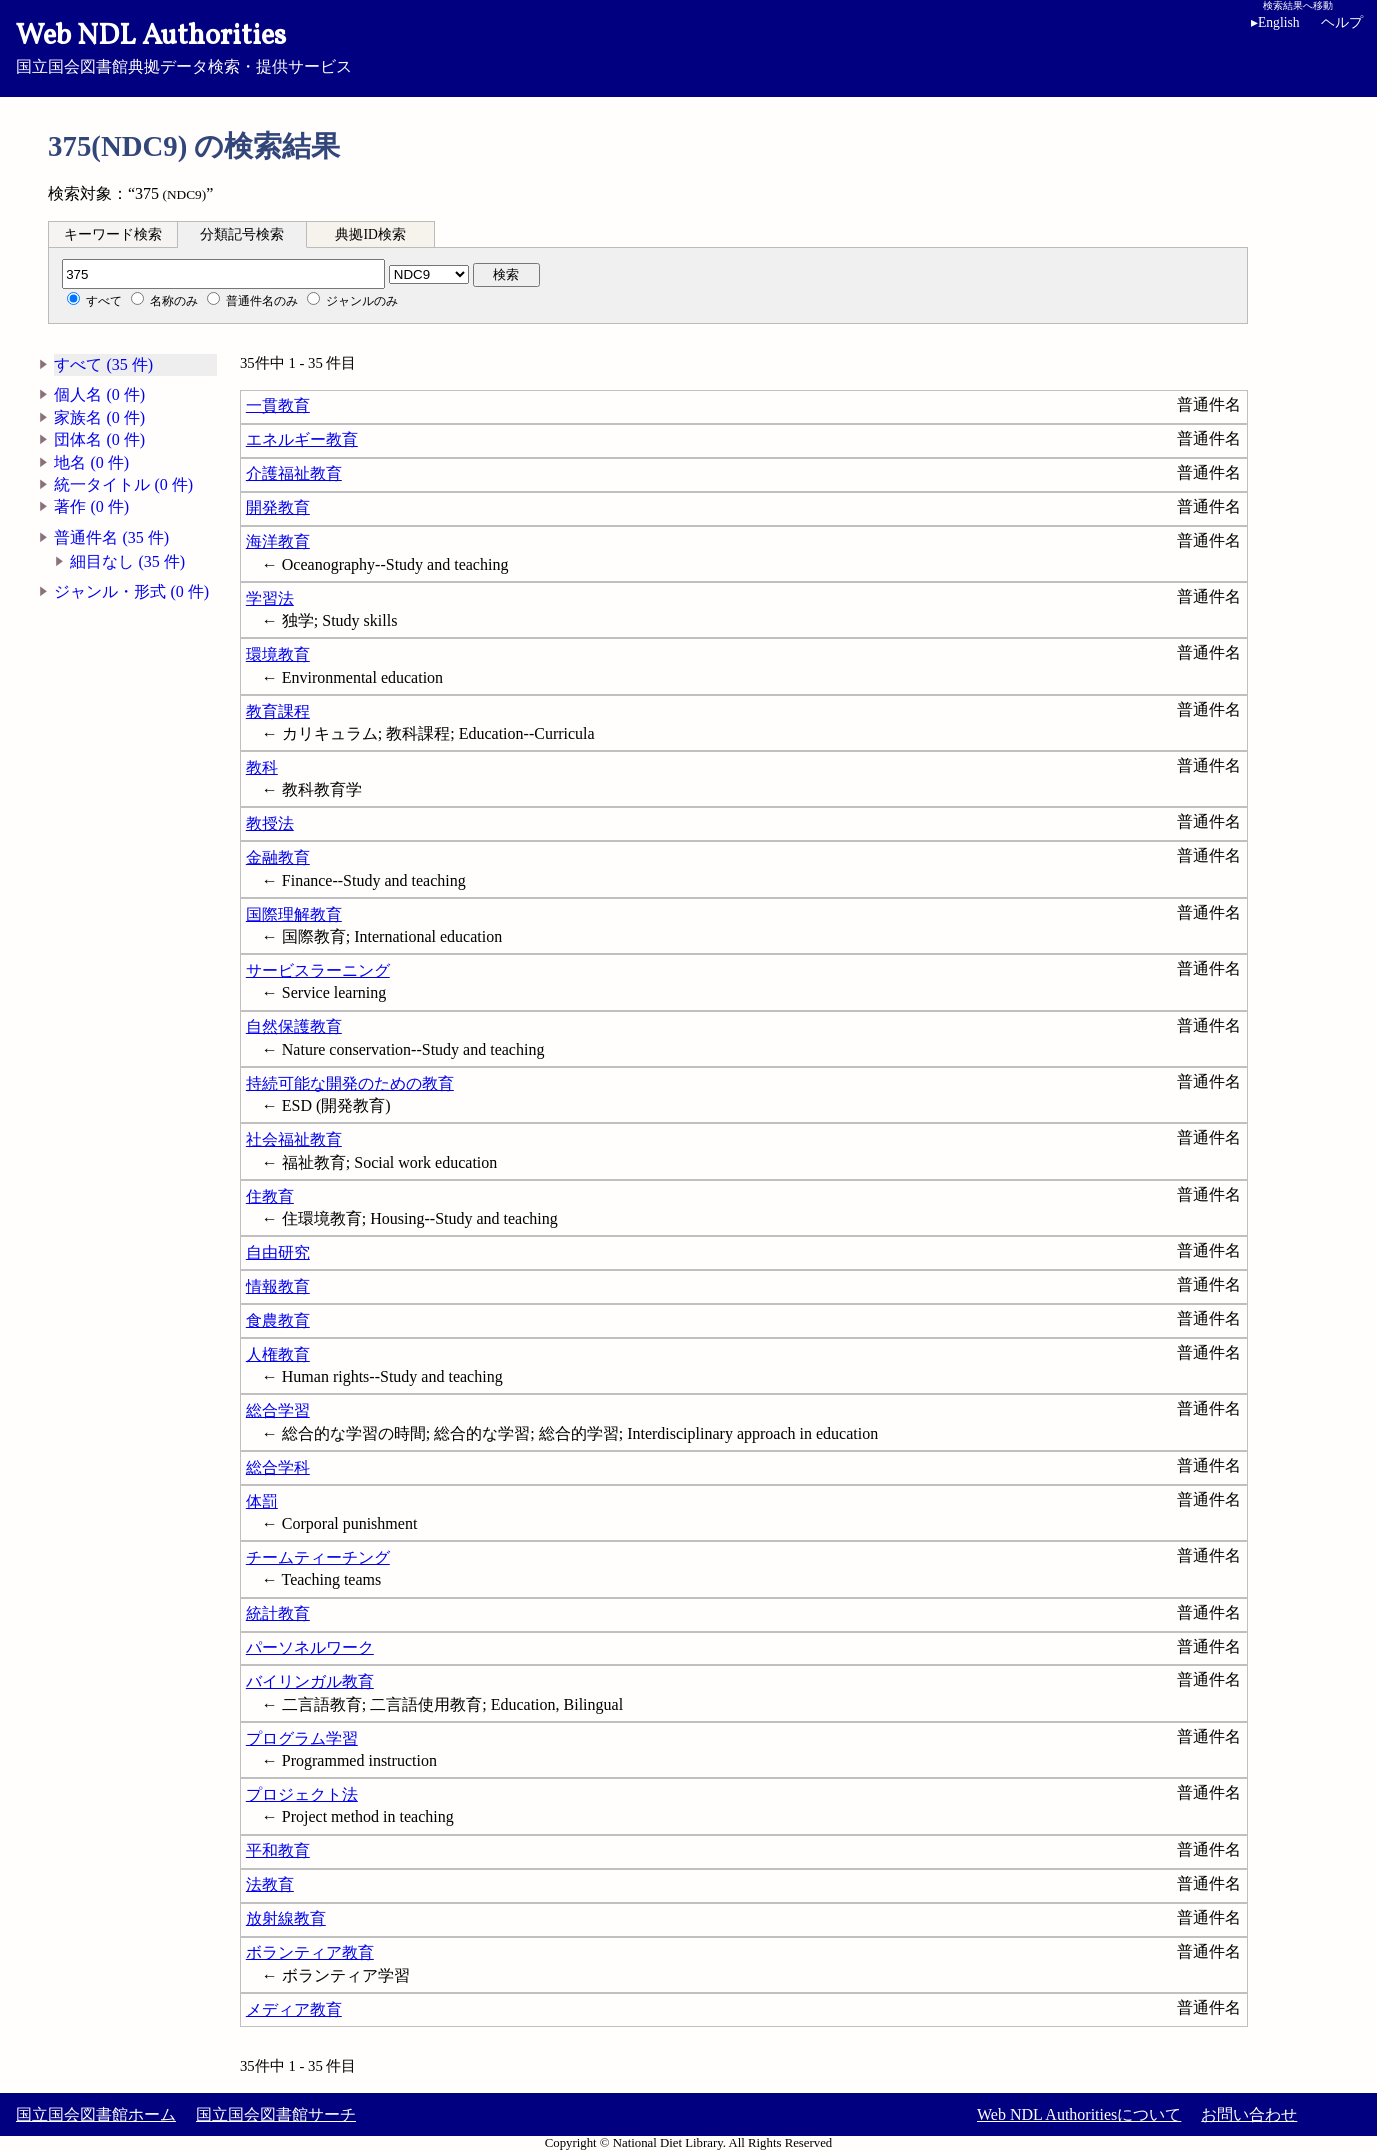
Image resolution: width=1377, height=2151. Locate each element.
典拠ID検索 (370, 234)
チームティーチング (318, 1557)
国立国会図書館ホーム (96, 2114)
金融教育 (278, 857)
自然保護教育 (294, 1026)
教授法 (270, 823)
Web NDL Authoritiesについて (1079, 2114)
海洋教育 (278, 541)
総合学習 (278, 1410)
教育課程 (278, 711)
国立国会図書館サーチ (276, 2114)
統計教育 (278, 1613)
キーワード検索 (113, 234)
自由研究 (278, 1252)
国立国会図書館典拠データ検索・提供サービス (688, 46)
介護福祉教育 (294, 473)
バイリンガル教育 (310, 1681)
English (1279, 22)
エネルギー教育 (302, 439)
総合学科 (278, 1467)
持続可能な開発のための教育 (350, 1083)
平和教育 (278, 1850)
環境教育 (278, 654)
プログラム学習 (302, 1738)
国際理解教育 (294, 914)
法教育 (270, 1884)
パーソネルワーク (310, 1647)
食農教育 (278, 1320)
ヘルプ (1342, 22)
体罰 (262, 1501)
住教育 (270, 1196)
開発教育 (278, 507)
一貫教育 (278, 405)
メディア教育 (294, 2009)
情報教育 (278, 1286)
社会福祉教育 (294, 1139)
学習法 (270, 598)
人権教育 (278, 1354)
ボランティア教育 (310, 1952)
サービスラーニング (318, 970)
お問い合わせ (1249, 2114)
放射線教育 (286, 1918)
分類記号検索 (242, 234)
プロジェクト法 (302, 1794)
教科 (262, 767)
